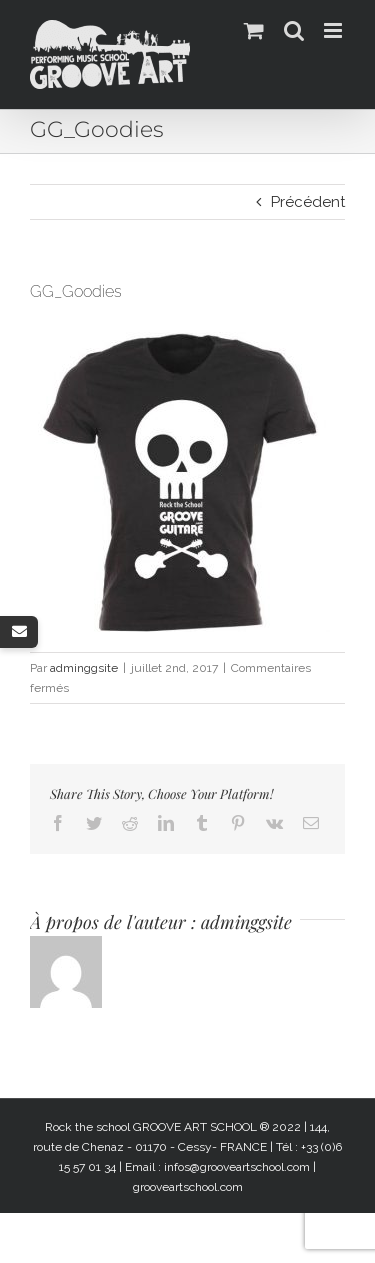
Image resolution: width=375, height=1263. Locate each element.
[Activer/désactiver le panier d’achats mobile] (254, 30)
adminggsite (84, 668)
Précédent (308, 202)
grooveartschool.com (188, 1187)
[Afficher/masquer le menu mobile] (334, 30)
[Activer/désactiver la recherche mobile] (294, 30)
